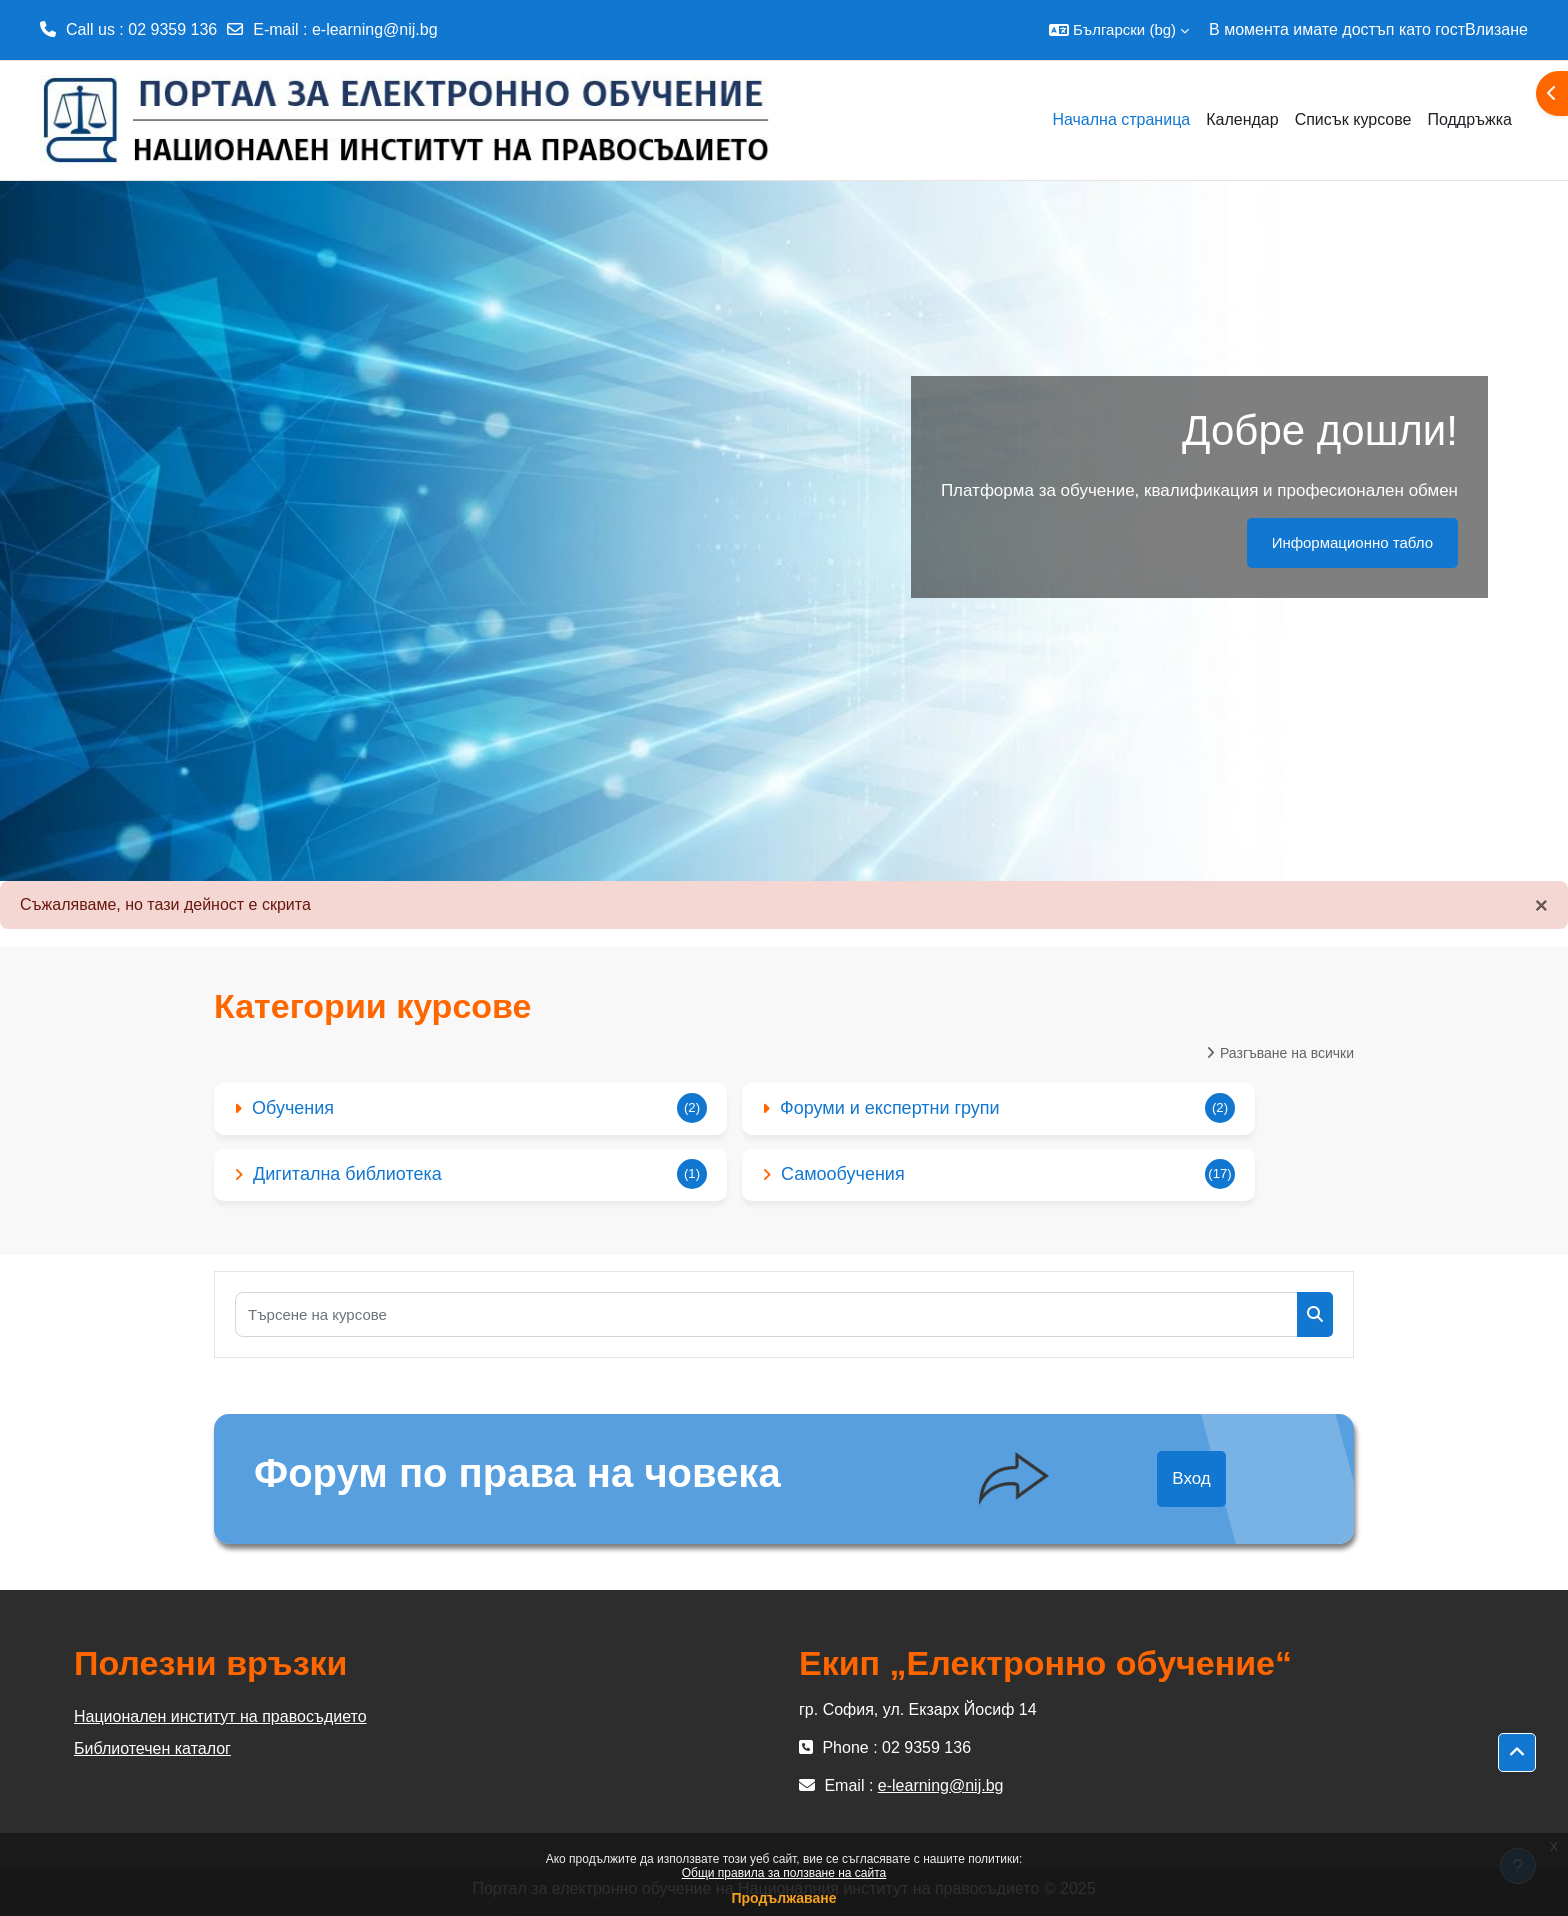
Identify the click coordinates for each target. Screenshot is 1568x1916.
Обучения (293, 1108)
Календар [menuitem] (1242, 119)
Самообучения (843, 1174)
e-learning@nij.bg (375, 29)
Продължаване (783, 1898)
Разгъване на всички (1287, 1053)
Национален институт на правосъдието (220, 1716)
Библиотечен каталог (152, 1748)
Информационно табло (1352, 542)
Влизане (1496, 29)
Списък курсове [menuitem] (1353, 119)
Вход (1191, 1478)
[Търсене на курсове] (766, 1314)
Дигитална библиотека (347, 1174)
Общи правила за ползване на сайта (784, 1873)
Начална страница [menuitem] (1121, 119)
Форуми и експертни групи (890, 1108)
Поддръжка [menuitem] (1469, 119)
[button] (1119, 30)
